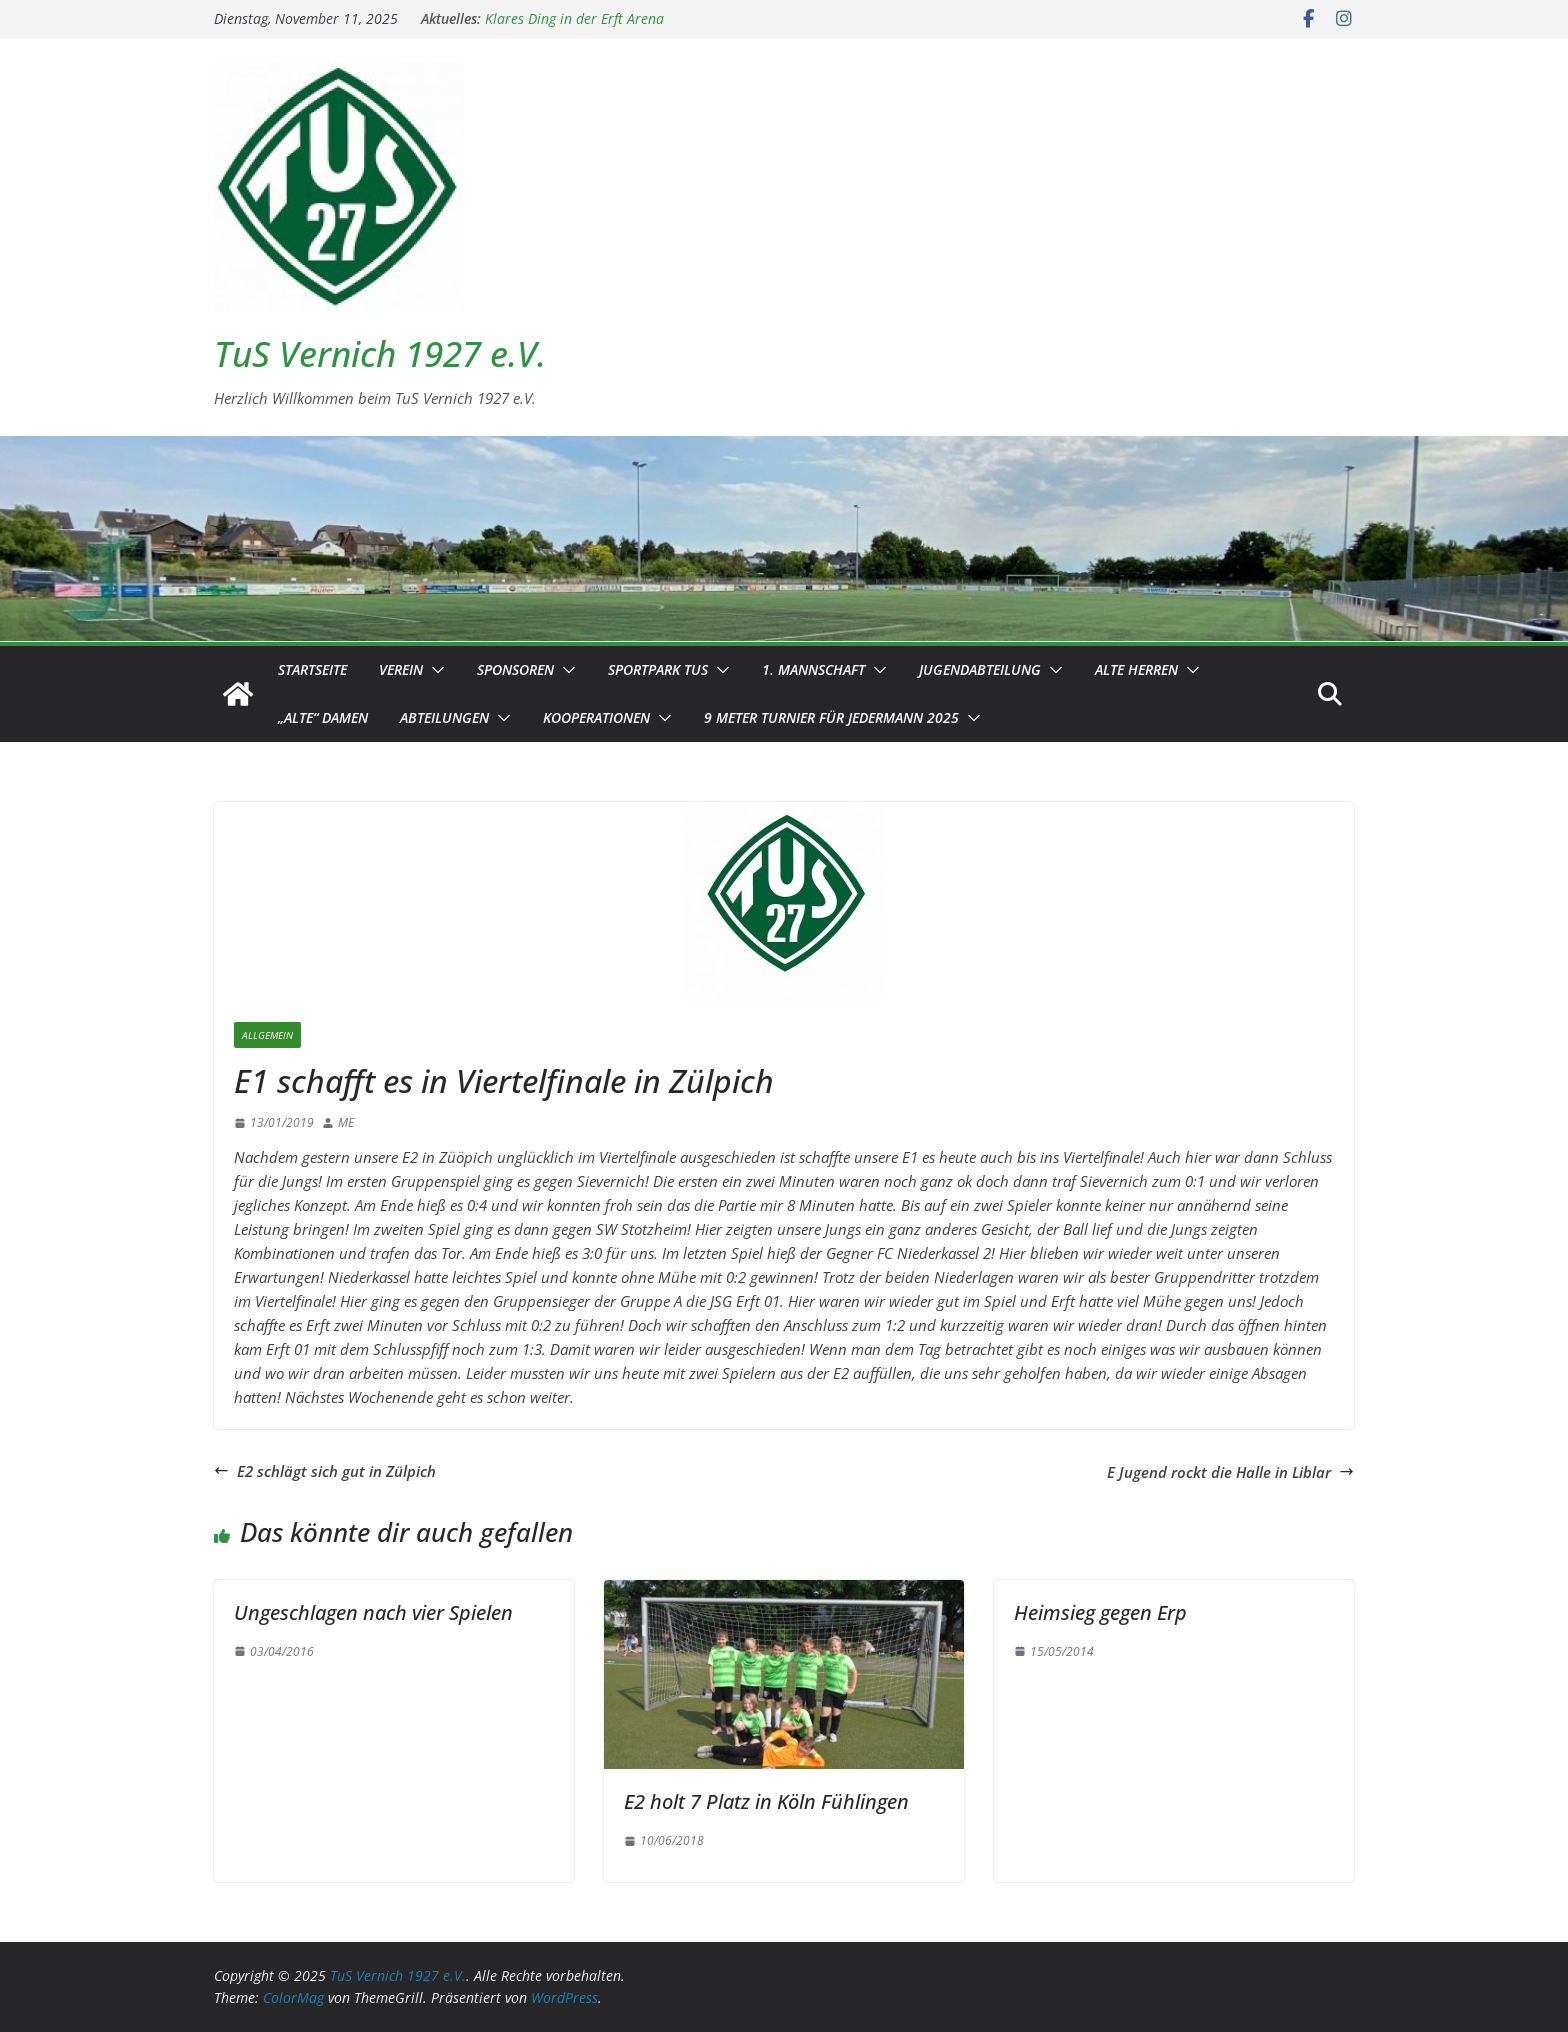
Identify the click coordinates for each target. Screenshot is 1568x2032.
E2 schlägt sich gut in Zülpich (325, 1471)
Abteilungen (444, 717)
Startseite (312, 669)
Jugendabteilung (980, 669)
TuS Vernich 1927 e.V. (380, 353)
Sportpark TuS (658, 669)
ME (346, 1122)
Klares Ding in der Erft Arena (574, 18)
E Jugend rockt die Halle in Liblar (1230, 1472)
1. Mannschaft (813, 669)
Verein (401, 669)
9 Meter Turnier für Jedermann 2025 (831, 717)
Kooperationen (596, 717)
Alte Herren (1136, 669)
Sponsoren (515, 669)
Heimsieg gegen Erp (1100, 1612)
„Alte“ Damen (323, 717)
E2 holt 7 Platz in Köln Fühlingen (766, 1801)
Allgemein (267, 1035)
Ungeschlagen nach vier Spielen (373, 1612)
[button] (434, 670)
